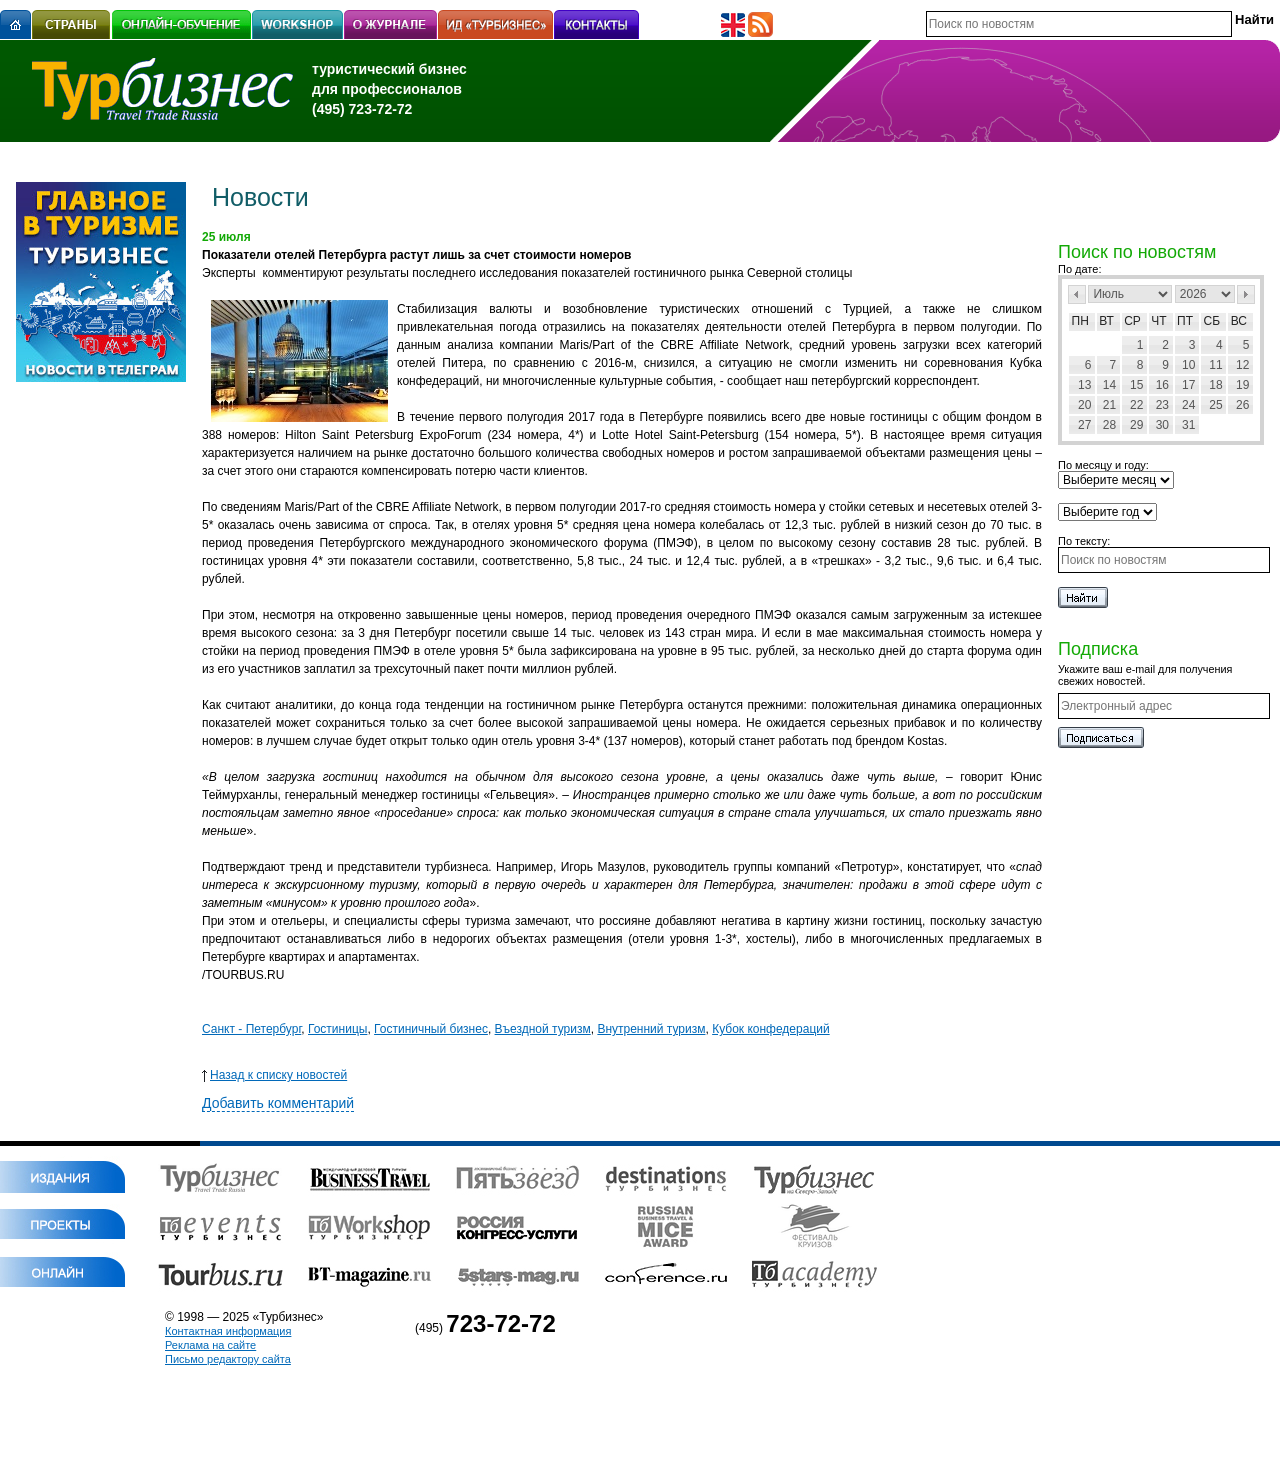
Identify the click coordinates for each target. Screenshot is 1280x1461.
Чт (1158, 321)
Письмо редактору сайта (228, 1359)
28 (1109, 425)
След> (1246, 294)
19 (1242, 385)
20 (1084, 405)
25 (1215, 405)
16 (1162, 385)
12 (1242, 365)
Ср (1132, 321)
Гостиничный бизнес (431, 1029)
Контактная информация (228, 1331)
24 (1188, 405)
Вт (1106, 321)
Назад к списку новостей (274, 1075)
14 (1109, 385)
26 (1242, 405)
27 (1084, 425)
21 (1109, 405)
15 (1136, 385)
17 (1188, 385)
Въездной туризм (543, 1029)
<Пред (1077, 294)
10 (1188, 365)
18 (1215, 385)
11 (1215, 365)
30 (1162, 425)
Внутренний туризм (651, 1029)
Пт (1185, 321)
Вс (1239, 321)
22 (1136, 405)
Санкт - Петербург (251, 1029)
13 (1084, 385)
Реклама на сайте (210, 1345)
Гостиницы (337, 1029)
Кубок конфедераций (771, 1029)
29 (1136, 425)
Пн (1080, 321)
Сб (1212, 321)
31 (1188, 425)
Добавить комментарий (278, 1103)
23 (1162, 405)
